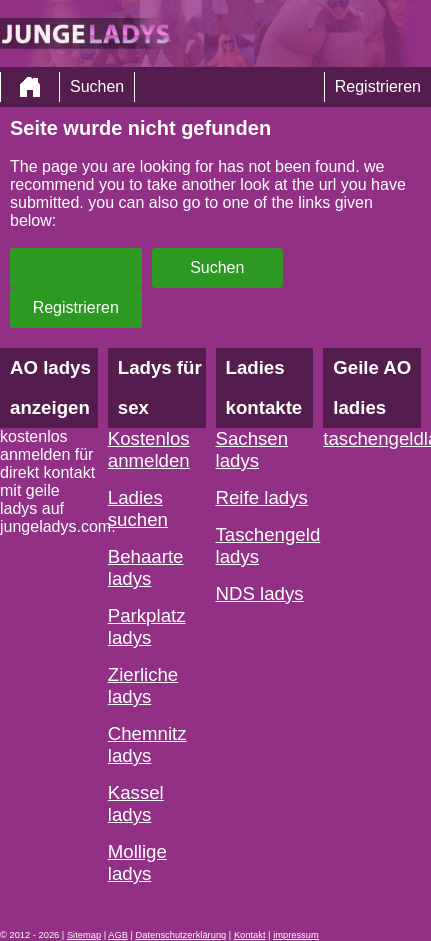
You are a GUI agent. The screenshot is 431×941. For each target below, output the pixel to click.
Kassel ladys (136, 803)
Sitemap (84, 935)
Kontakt (250, 935)
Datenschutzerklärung (181, 935)
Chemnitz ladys (147, 744)
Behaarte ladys (146, 567)
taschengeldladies (372, 438)
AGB (118, 935)
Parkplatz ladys (147, 626)
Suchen (97, 86)
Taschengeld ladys (265, 545)
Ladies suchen (138, 508)
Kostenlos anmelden (149, 449)
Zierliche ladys (143, 685)
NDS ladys (260, 593)
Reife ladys (262, 497)
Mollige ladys (137, 862)
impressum (296, 935)
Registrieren (378, 86)
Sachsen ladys (252, 449)
